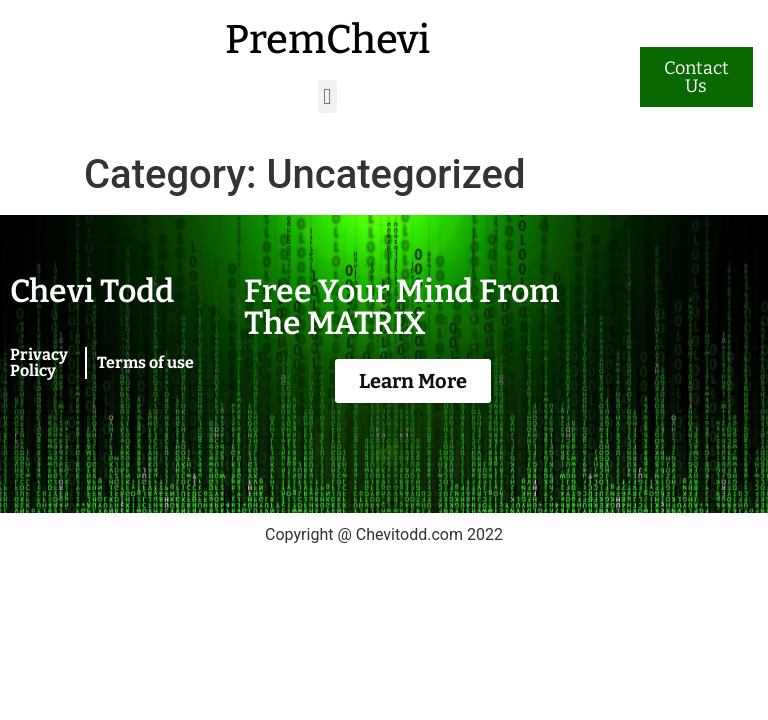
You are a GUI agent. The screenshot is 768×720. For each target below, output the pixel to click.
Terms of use (145, 362)
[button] (327, 96)
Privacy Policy (39, 362)
